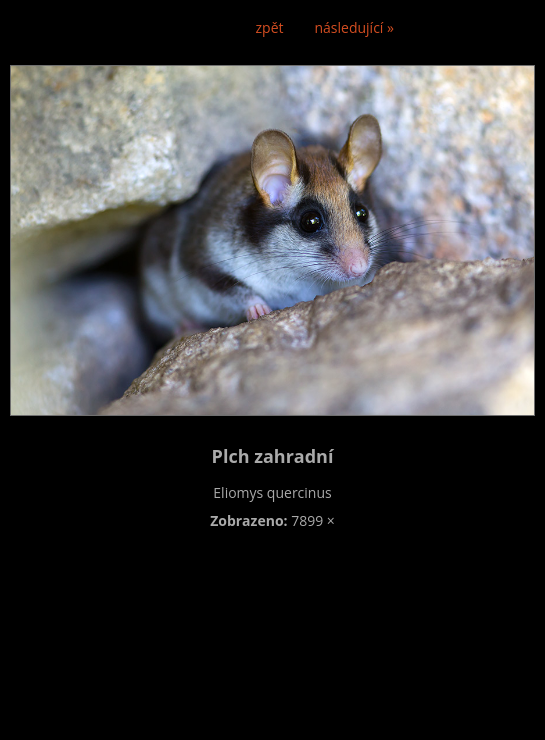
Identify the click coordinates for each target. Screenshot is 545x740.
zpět (270, 27)
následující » (354, 27)
